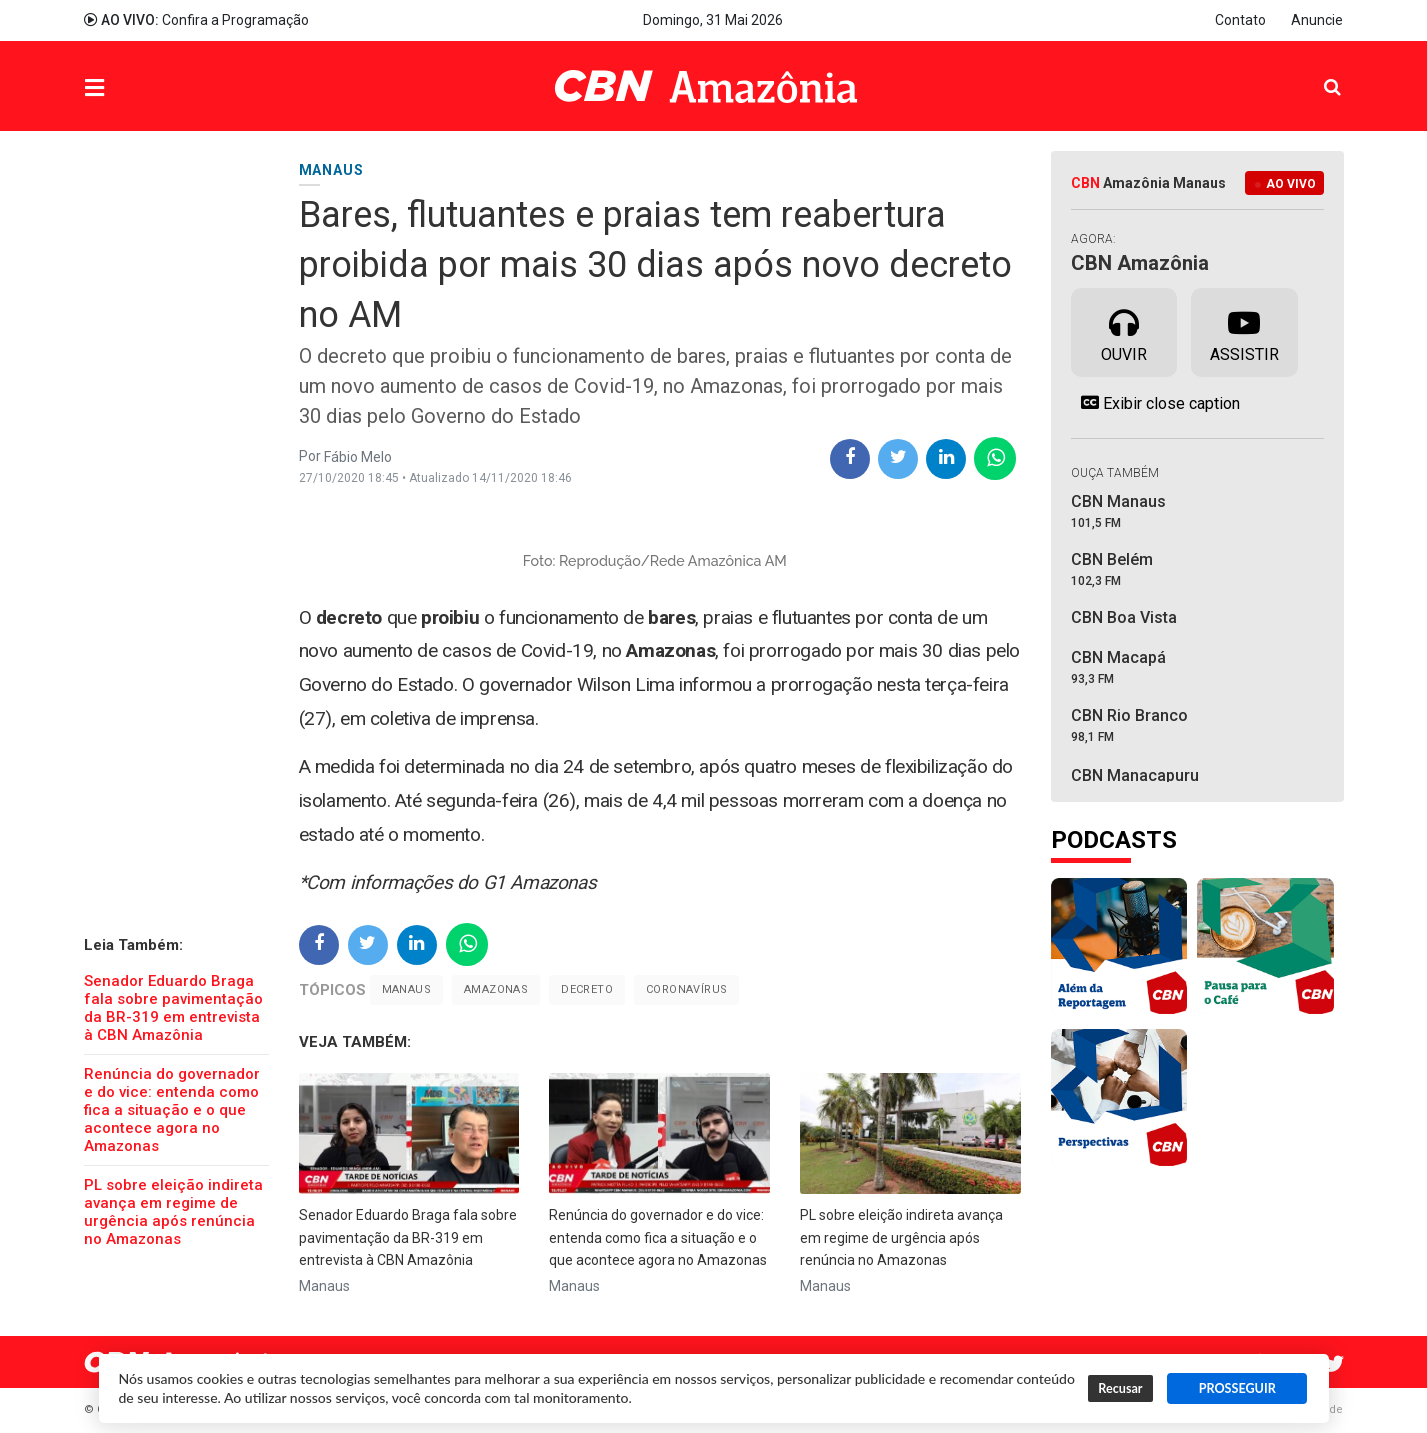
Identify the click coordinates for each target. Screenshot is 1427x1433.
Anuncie (1317, 20)
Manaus (406, 989)
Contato (1240, 20)
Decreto (587, 989)
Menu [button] (135, 88)
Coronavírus (686, 989)
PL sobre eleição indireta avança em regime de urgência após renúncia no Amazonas (173, 1212)
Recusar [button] (1120, 1388)
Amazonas (496, 989)
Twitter (1334, 1365)
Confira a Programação (196, 20)
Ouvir (1124, 331)
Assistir (1244, 331)
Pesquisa (1316, 71)
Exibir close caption (1155, 403)
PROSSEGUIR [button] (1237, 1388)
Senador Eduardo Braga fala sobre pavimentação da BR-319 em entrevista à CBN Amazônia (173, 1008)
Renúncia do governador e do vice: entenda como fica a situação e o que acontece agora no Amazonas (172, 1110)
